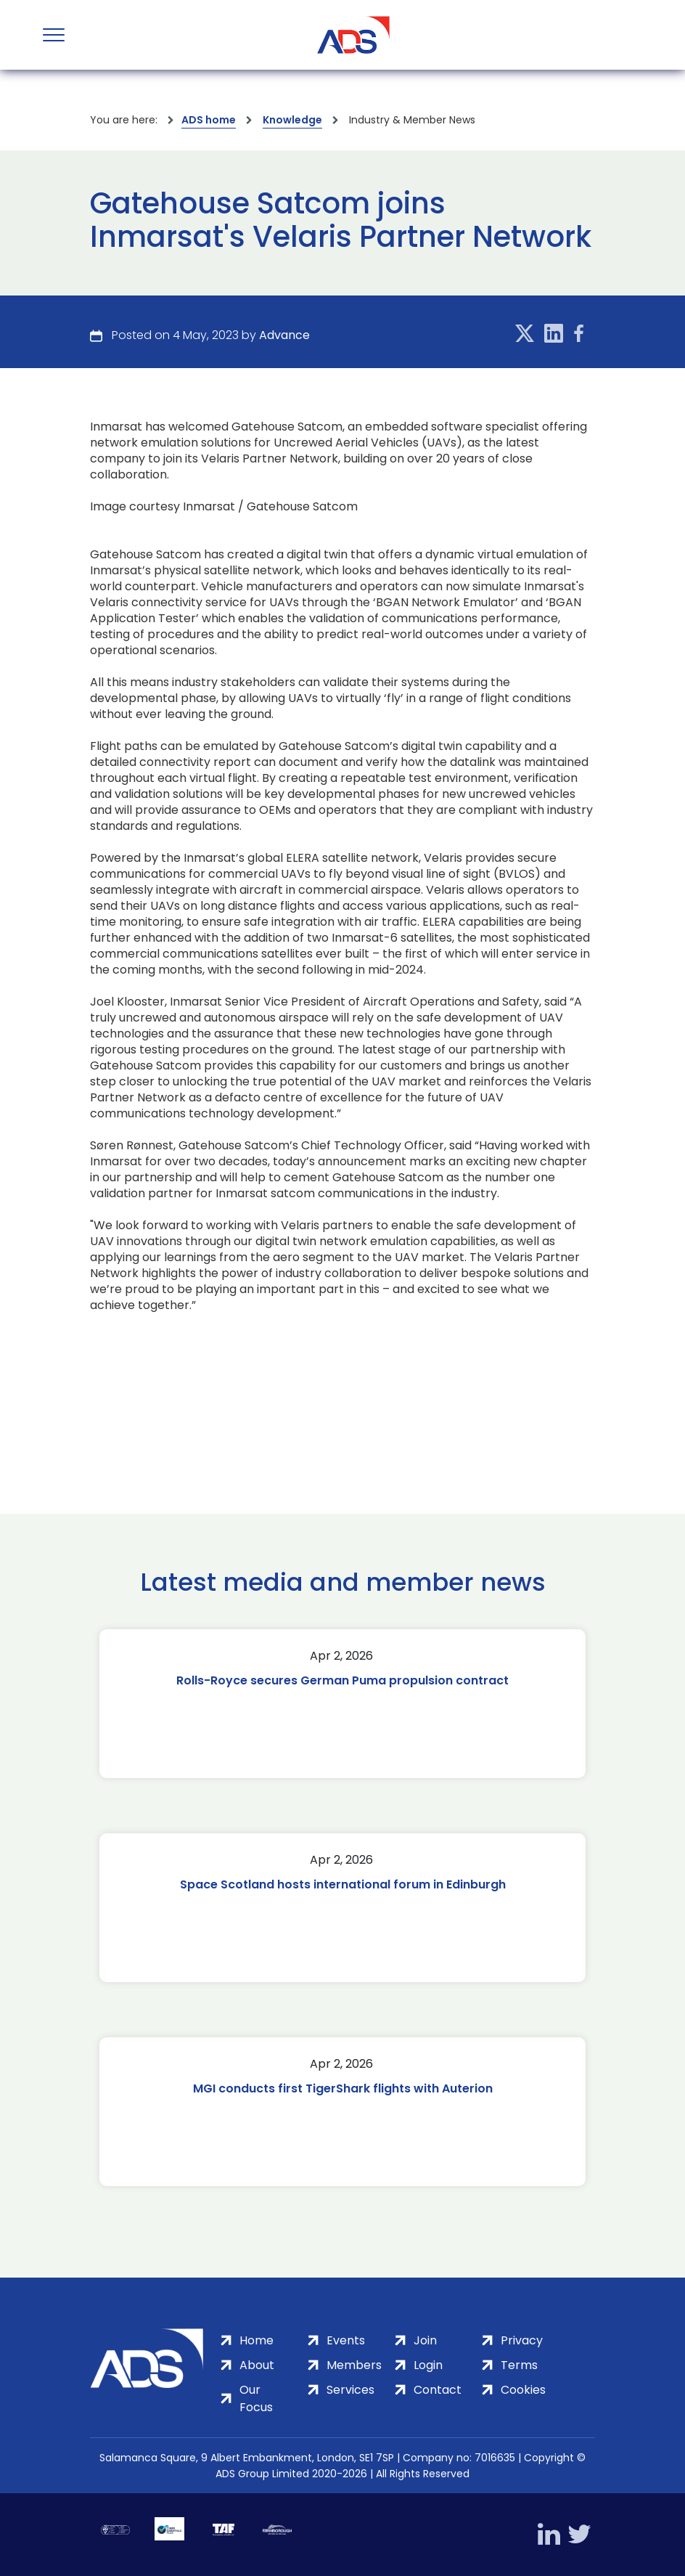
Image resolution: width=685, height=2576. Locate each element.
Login (428, 2365)
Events (346, 2340)
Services (350, 2389)
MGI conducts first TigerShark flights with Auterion (343, 2088)
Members (354, 2365)
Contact (438, 2389)
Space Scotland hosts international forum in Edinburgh (343, 1884)
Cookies (523, 2389)
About (256, 2365)
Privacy (522, 2340)
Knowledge (292, 120)
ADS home (208, 120)
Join (425, 2340)
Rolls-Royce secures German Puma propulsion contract (342, 1680)
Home (256, 2340)
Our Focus (256, 2398)
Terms (519, 2365)
